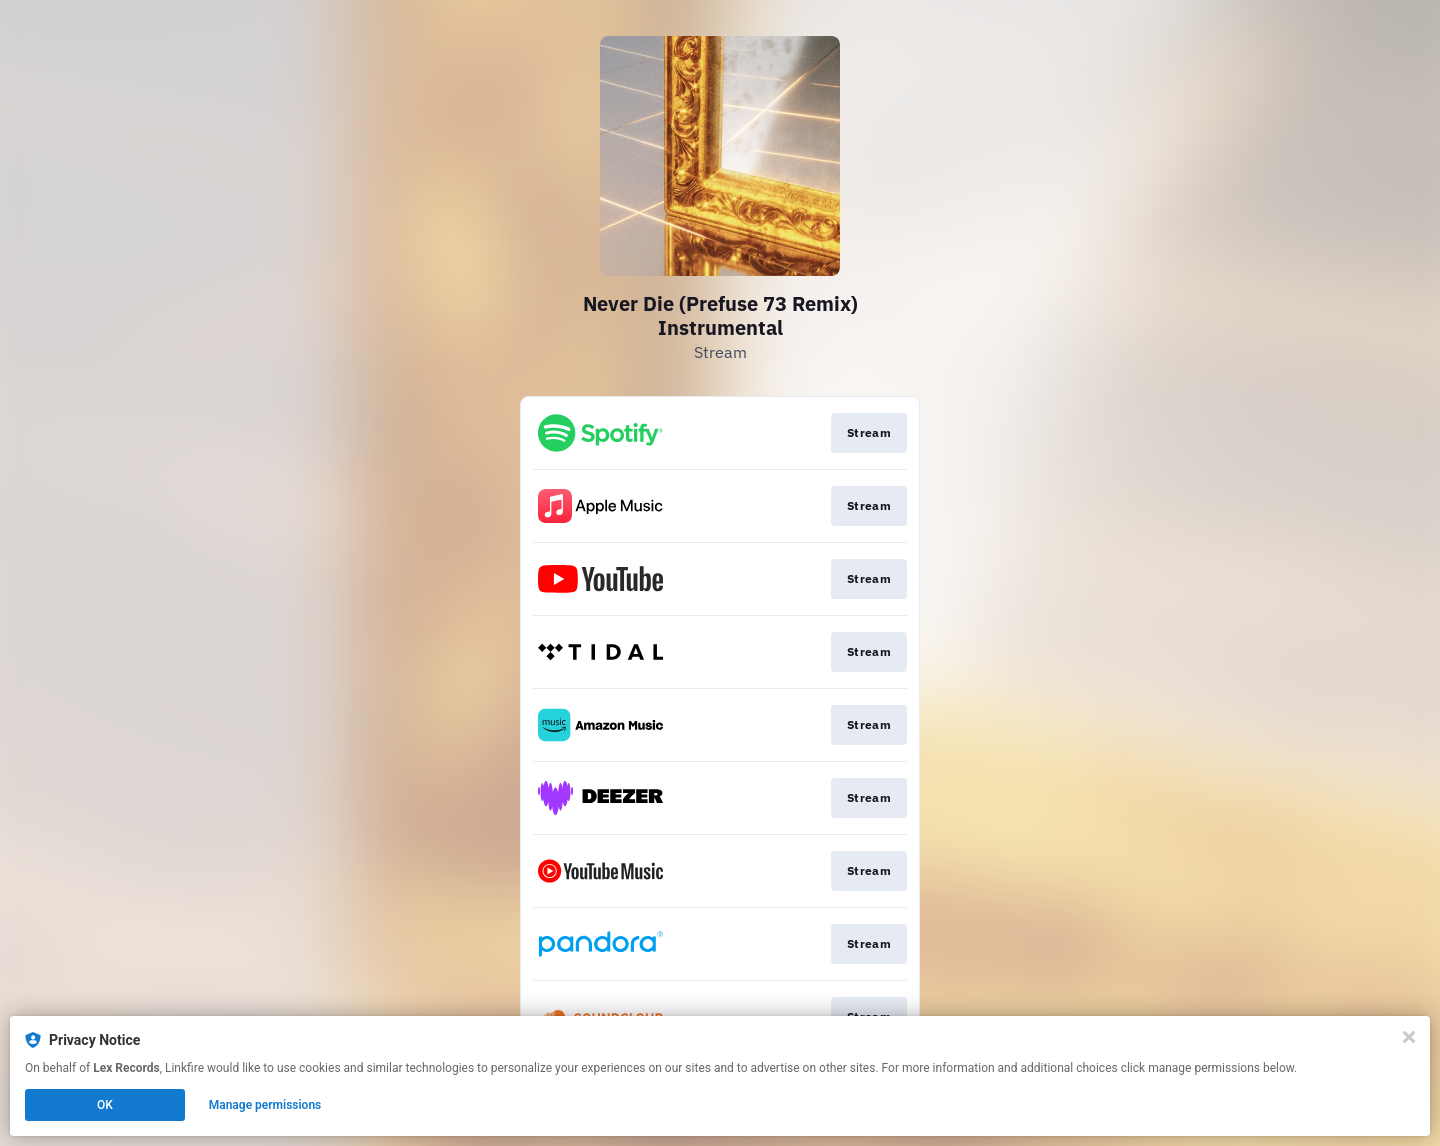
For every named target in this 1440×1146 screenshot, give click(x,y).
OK (105, 1105)
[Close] (1409, 1037)
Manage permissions (265, 1105)
